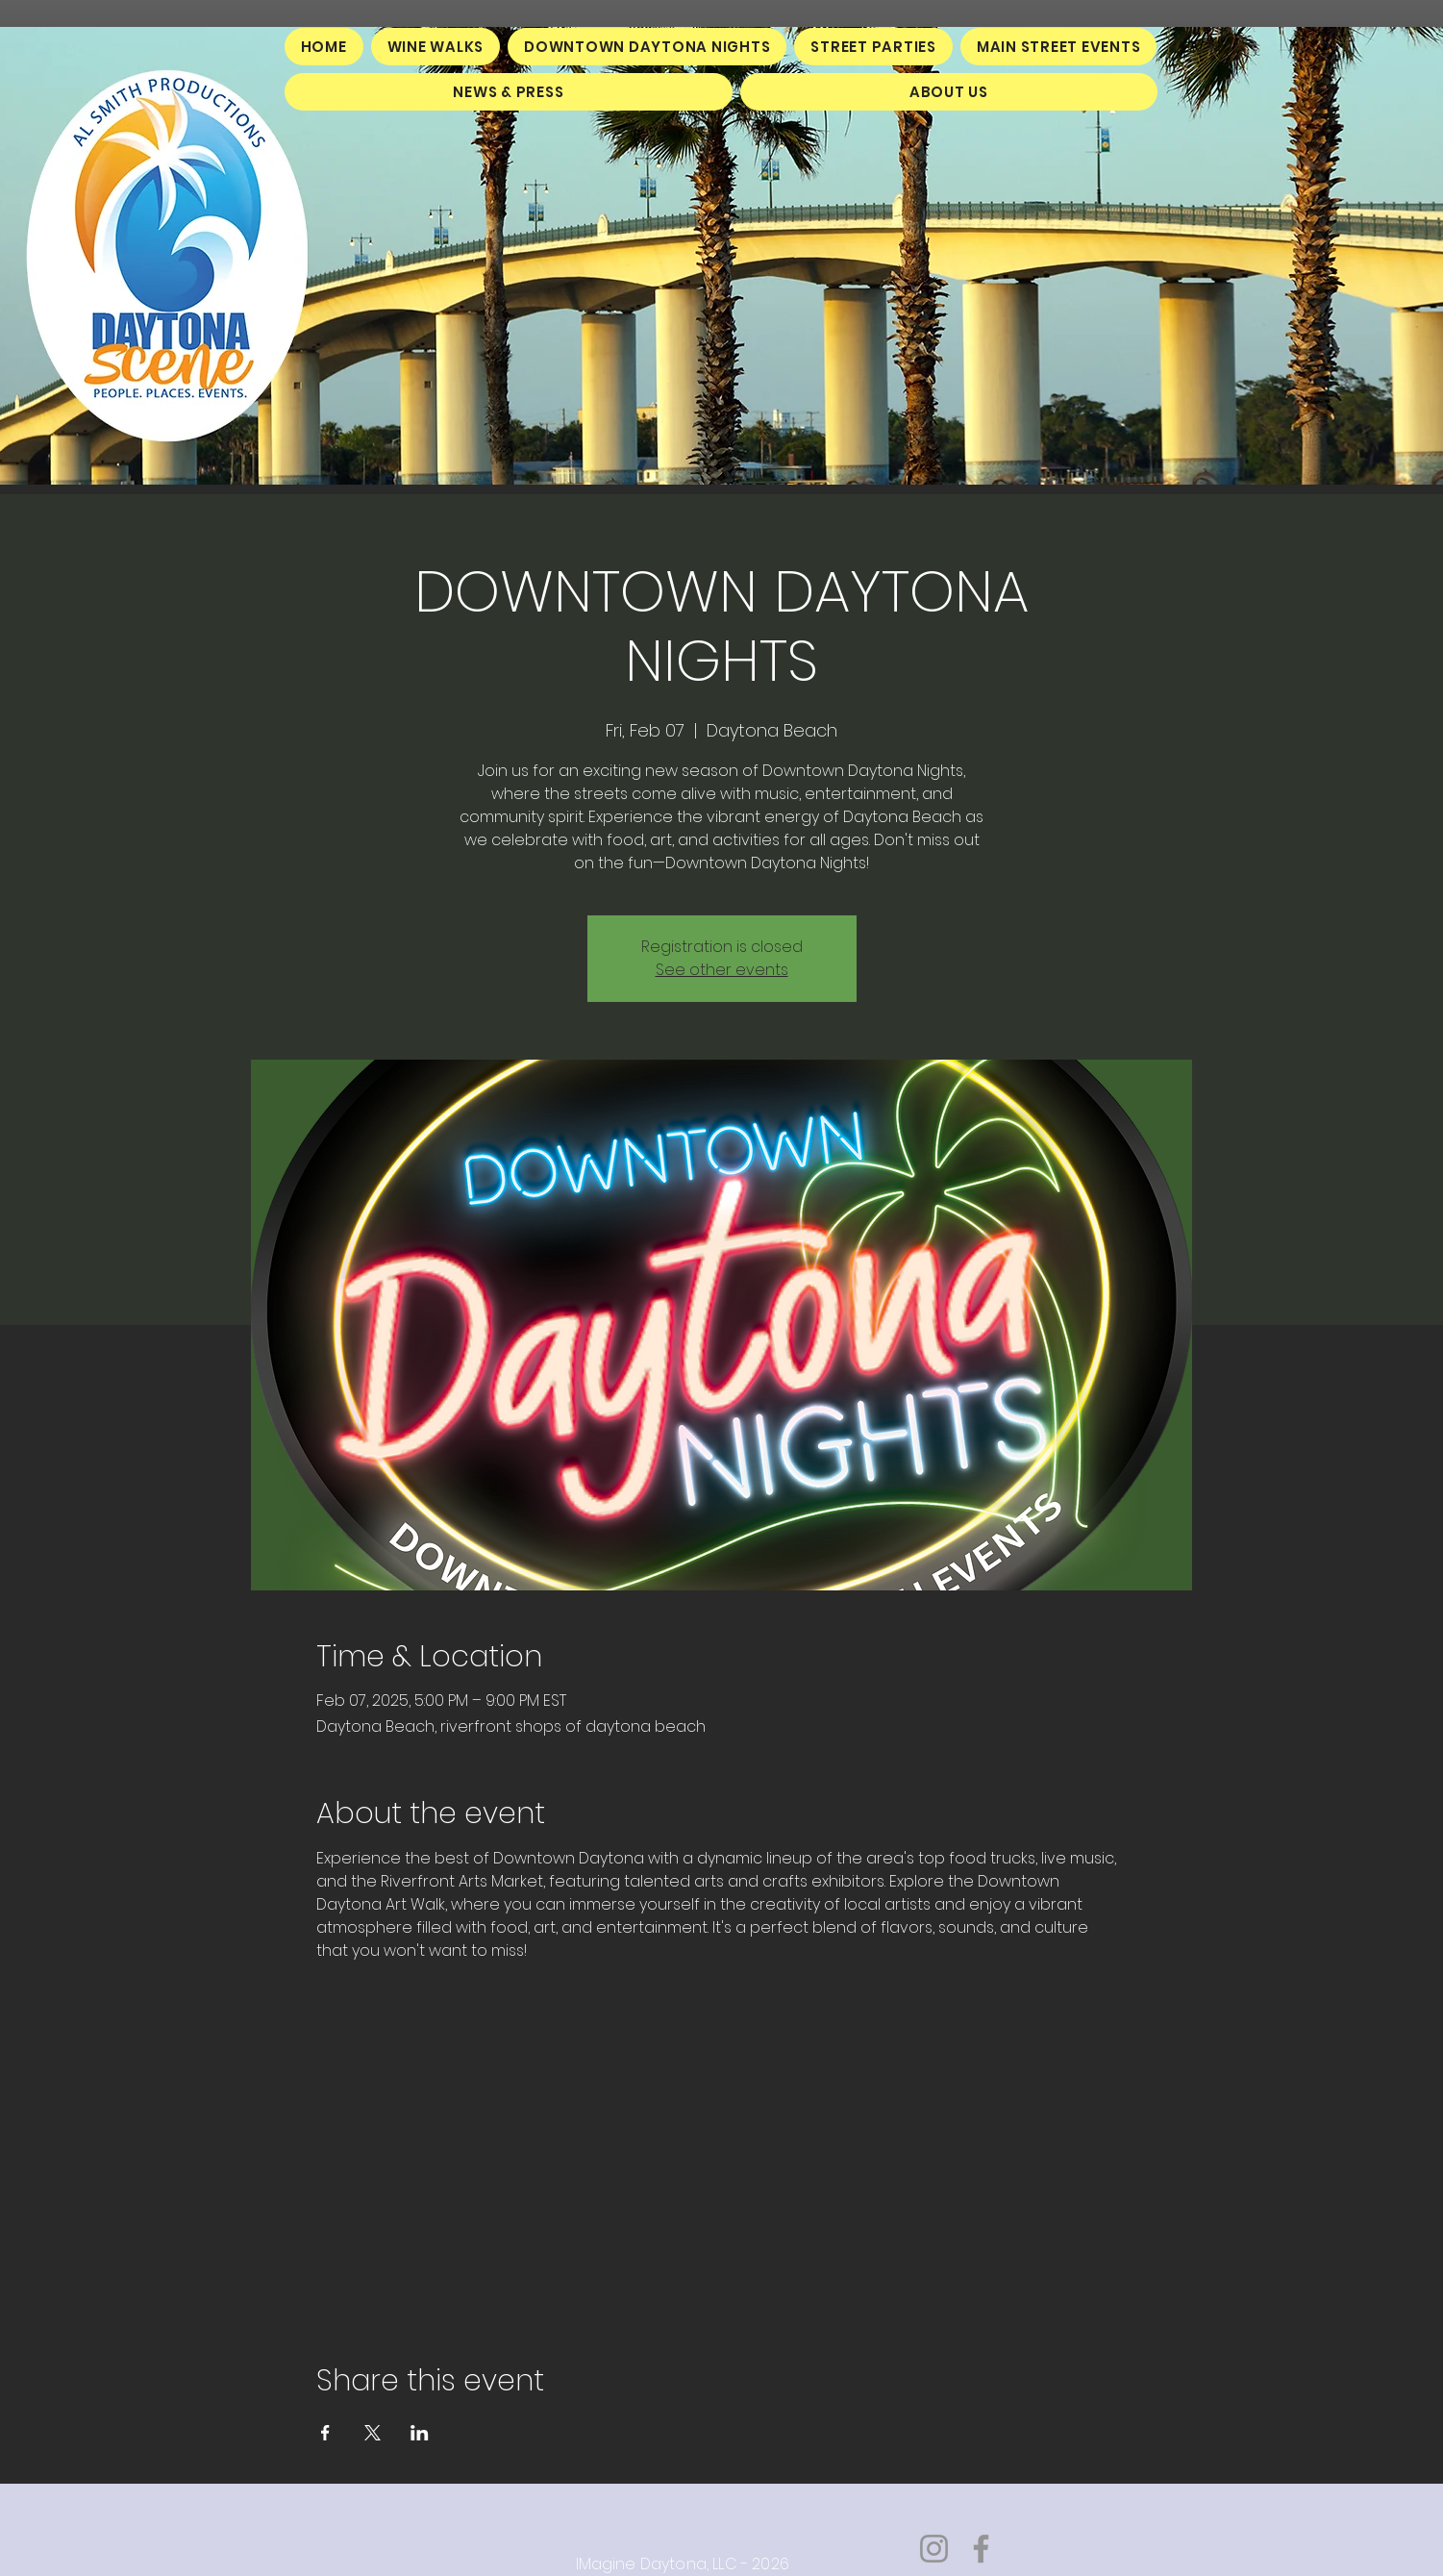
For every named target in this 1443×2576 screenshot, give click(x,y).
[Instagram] (934, 2548)
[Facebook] (981, 2548)
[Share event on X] (372, 2432)
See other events (722, 970)
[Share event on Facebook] (325, 2432)
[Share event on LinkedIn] (420, 2432)
